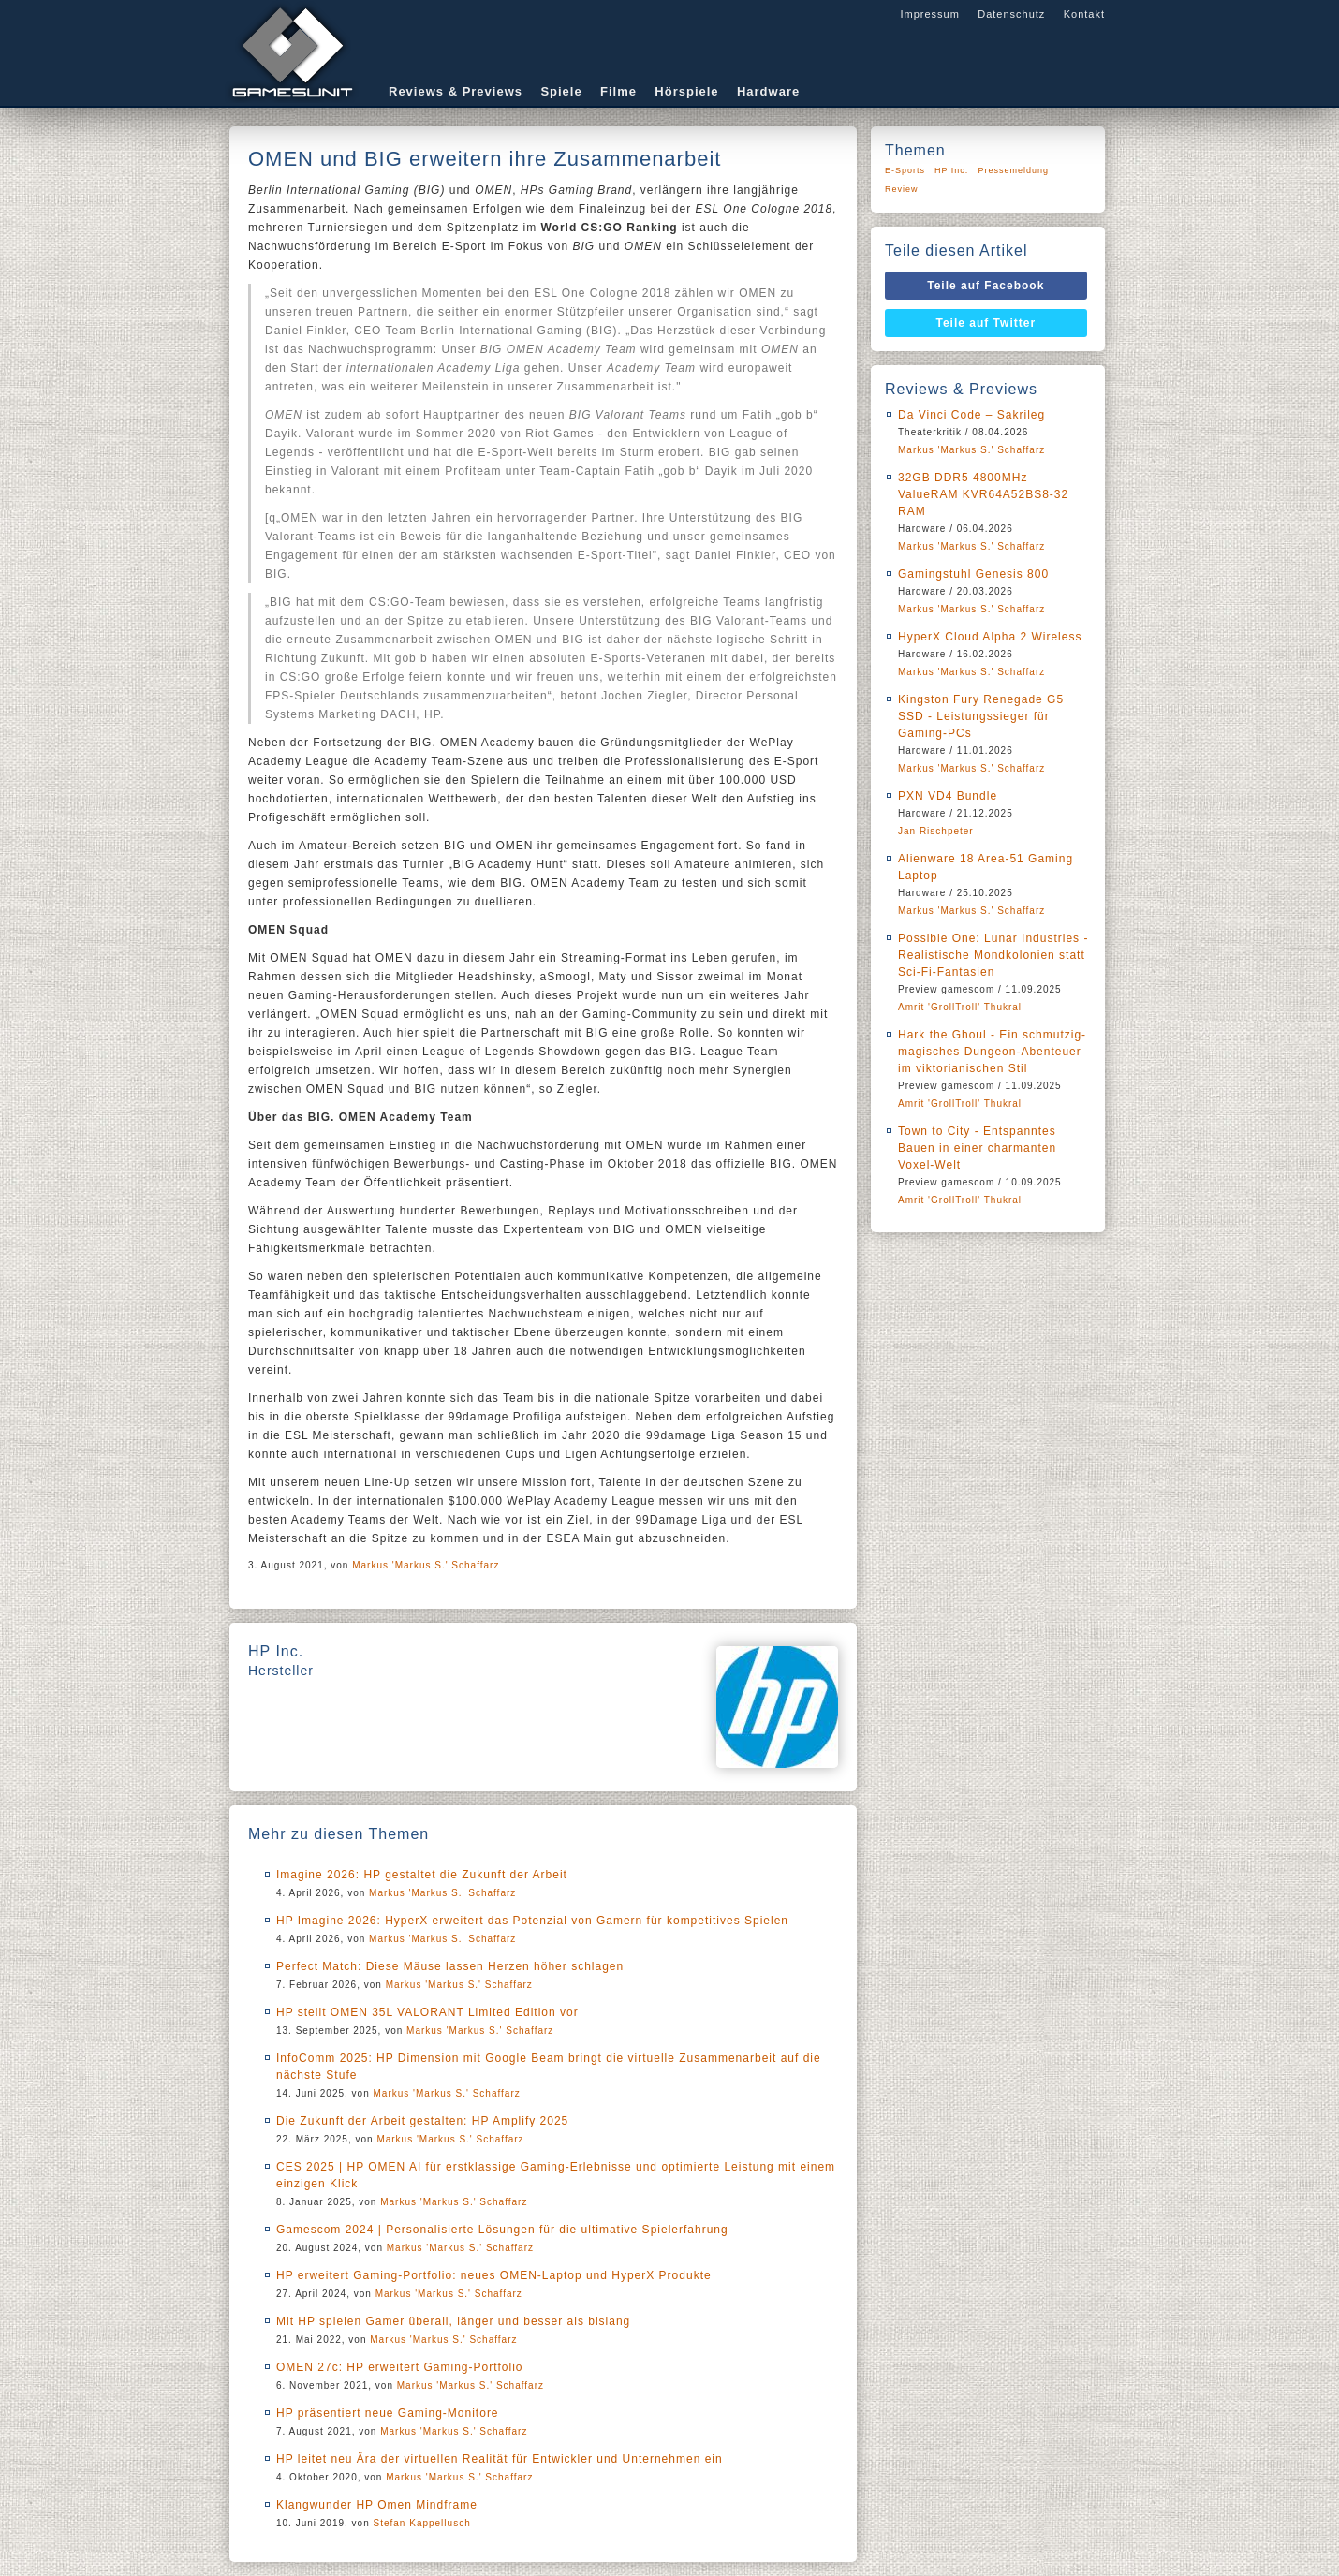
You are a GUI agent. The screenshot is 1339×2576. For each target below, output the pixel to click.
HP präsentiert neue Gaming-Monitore (387, 2413)
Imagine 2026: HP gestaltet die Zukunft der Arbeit (421, 1874)
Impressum (929, 14)
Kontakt (1084, 14)
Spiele (560, 91)
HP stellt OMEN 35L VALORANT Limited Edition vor (427, 2012)
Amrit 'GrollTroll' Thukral (960, 1007)
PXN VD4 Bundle (947, 795)
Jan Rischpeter (936, 831)
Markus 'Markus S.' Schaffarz (425, 1565)
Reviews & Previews (455, 91)
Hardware (768, 91)
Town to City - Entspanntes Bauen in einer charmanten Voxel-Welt (977, 1148)
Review (902, 189)
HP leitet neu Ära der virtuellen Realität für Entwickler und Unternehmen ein (499, 2459)
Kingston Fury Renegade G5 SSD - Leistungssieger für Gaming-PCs (981, 716)
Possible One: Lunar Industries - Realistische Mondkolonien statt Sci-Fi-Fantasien (993, 955)
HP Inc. (951, 170)
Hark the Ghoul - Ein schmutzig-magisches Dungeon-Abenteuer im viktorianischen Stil (992, 1051)
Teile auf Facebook (985, 285)
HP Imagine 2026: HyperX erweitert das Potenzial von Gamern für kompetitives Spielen (532, 1920)
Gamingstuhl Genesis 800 (973, 574)
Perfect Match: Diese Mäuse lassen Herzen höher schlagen (450, 1966)
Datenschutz (1011, 14)
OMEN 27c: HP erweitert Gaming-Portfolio (399, 2367)
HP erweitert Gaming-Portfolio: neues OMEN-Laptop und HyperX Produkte (494, 2275)
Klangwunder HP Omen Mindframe (377, 2504)
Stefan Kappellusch (422, 2523)
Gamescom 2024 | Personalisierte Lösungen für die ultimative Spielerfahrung (502, 2229)
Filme (618, 91)
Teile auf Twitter (986, 323)
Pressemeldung (1013, 170)
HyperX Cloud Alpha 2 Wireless (990, 636)
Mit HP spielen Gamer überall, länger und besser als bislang (453, 2321)
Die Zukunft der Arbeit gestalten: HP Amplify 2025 (422, 2120)
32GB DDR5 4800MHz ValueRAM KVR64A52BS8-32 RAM (983, 494)
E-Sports (905, 170)
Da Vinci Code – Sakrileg (971, 414)
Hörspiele (686, 91)
